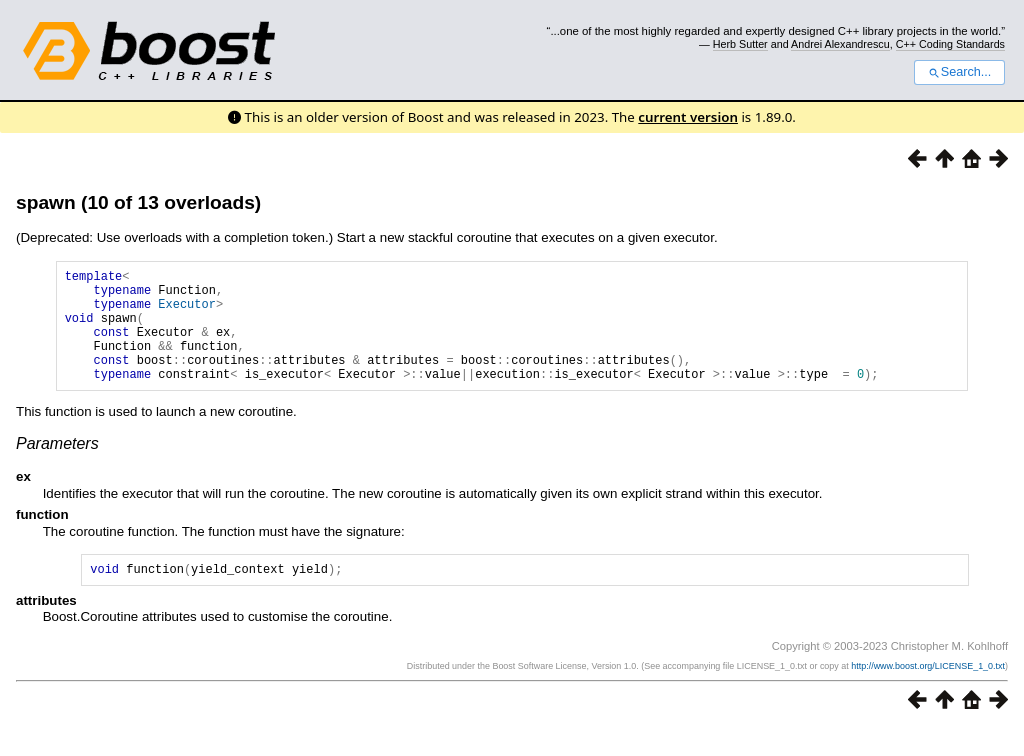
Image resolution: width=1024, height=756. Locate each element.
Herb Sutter (740, 44)
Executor (187, 312)
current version (688, 117)
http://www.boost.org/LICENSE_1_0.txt (928, 693)
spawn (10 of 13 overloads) (138, 202)
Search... (959, 72)
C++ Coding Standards (950, 44)
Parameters (57, 467)
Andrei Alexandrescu (840, 44)
